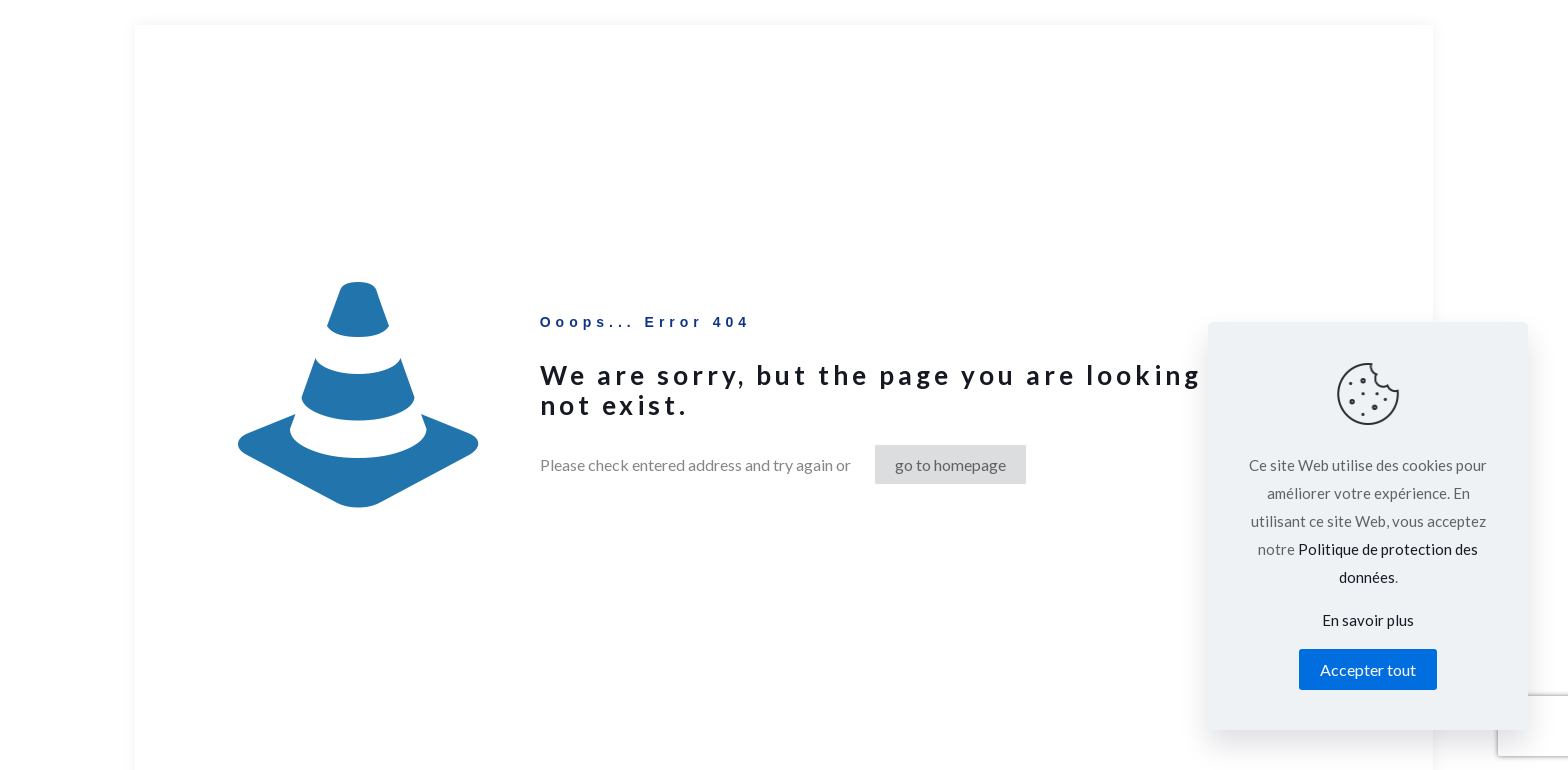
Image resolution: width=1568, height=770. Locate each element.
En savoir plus (1368, 620)
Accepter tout (1368, 669)
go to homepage (950, 464)
